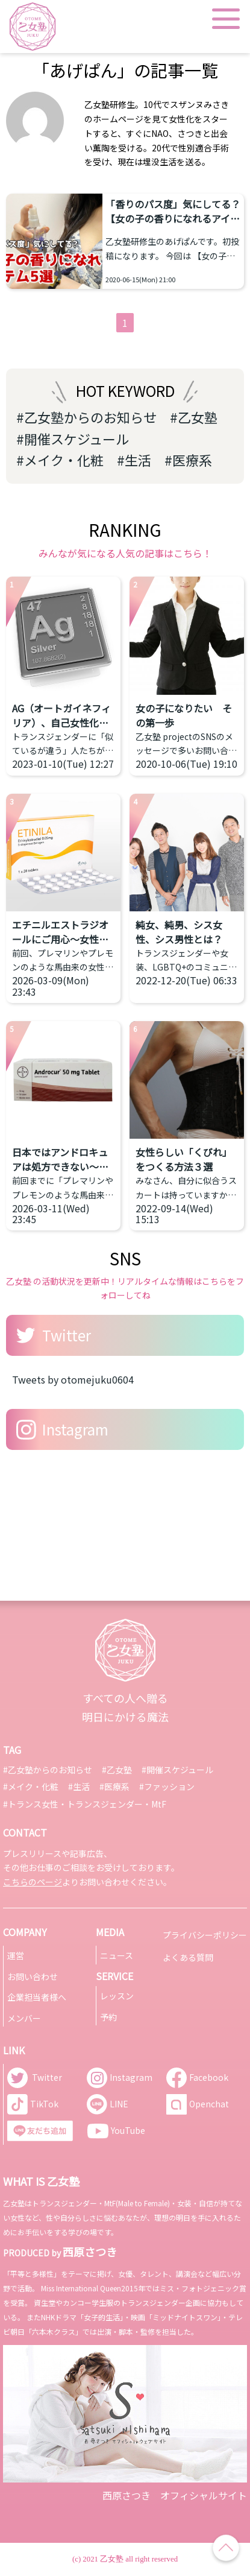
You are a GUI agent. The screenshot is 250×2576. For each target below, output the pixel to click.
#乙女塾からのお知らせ (86, 416)
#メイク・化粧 (60, 459)
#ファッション (167, 1786)
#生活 (134, 459)
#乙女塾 (193, 416)
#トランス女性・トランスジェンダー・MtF (84, 1804)
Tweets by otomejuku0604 (73, 1379)
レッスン (117, 1996)
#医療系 (188, 459)
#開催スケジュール (72, 438)
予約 (108, 2017)
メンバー (24, 2018)
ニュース (116, 1955)
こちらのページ (32, 1882)
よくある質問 (188, 1957)
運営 (15, 1955)
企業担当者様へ (36, 1997)
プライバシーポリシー (205, 1935)
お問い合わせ (32, 1976)
